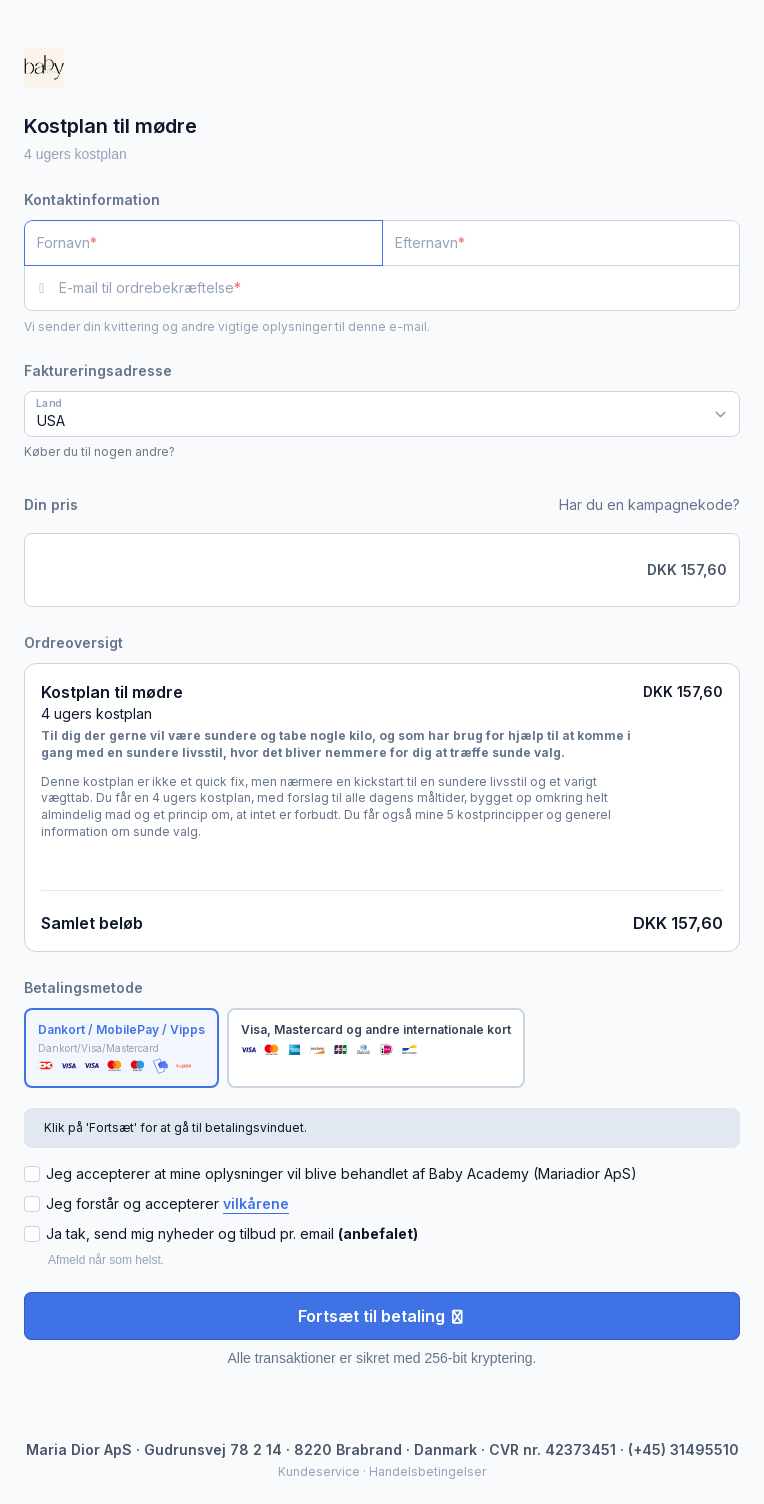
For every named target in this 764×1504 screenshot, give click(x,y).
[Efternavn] (561, 243)
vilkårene (256, 1203)
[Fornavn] (203, 243)
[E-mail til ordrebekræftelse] (399, 288)
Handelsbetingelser (427, 1471)
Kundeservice (319, 1471)
